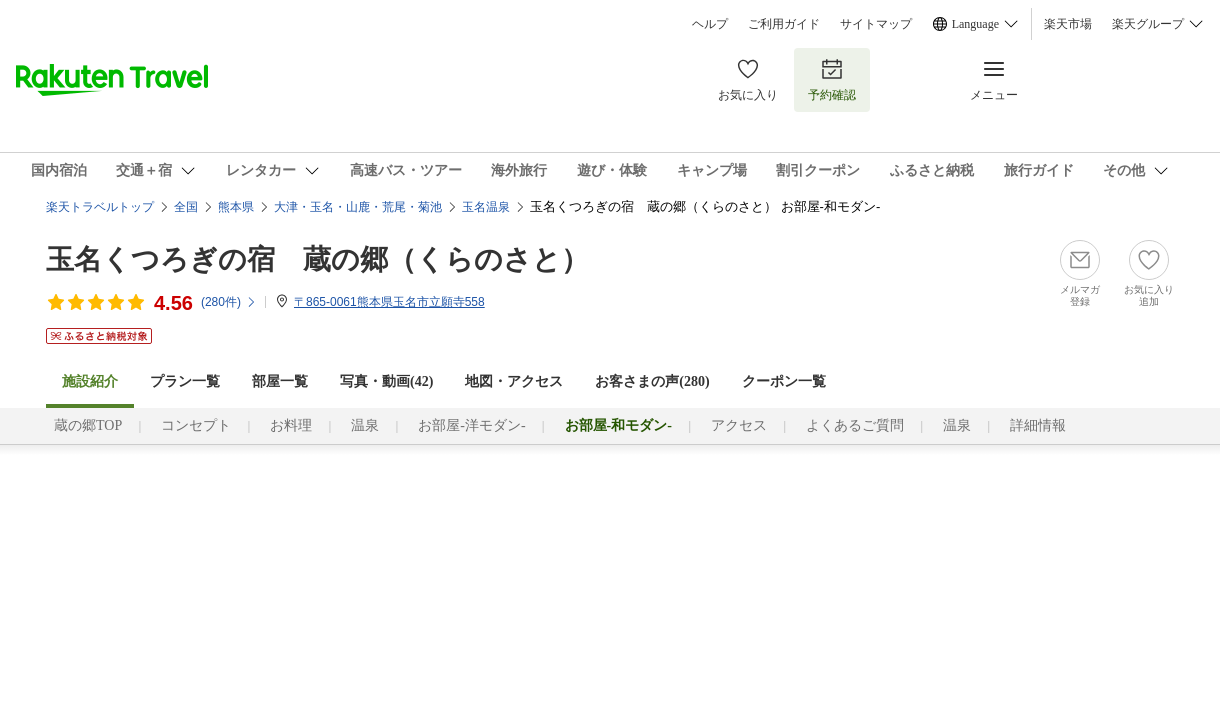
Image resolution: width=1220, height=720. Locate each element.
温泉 (365, 425)
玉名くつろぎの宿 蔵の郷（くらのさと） (317, 259)
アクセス (739, 425)
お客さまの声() (652, 381)
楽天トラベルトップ (100, 207)
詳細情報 (1038, 425)
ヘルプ (710, 24)
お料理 (291, 425)
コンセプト (196, 425)
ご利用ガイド (784, 24)
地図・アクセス (514, 381)
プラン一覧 (185, 381)
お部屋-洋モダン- (471, 425)
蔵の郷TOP (88, 425)
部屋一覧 (280, 381)
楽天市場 (1068, 24)
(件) (229, 302)
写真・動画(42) (386, 381)
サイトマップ (876, 24)
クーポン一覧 (784, 381)
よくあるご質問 (855, 425)
